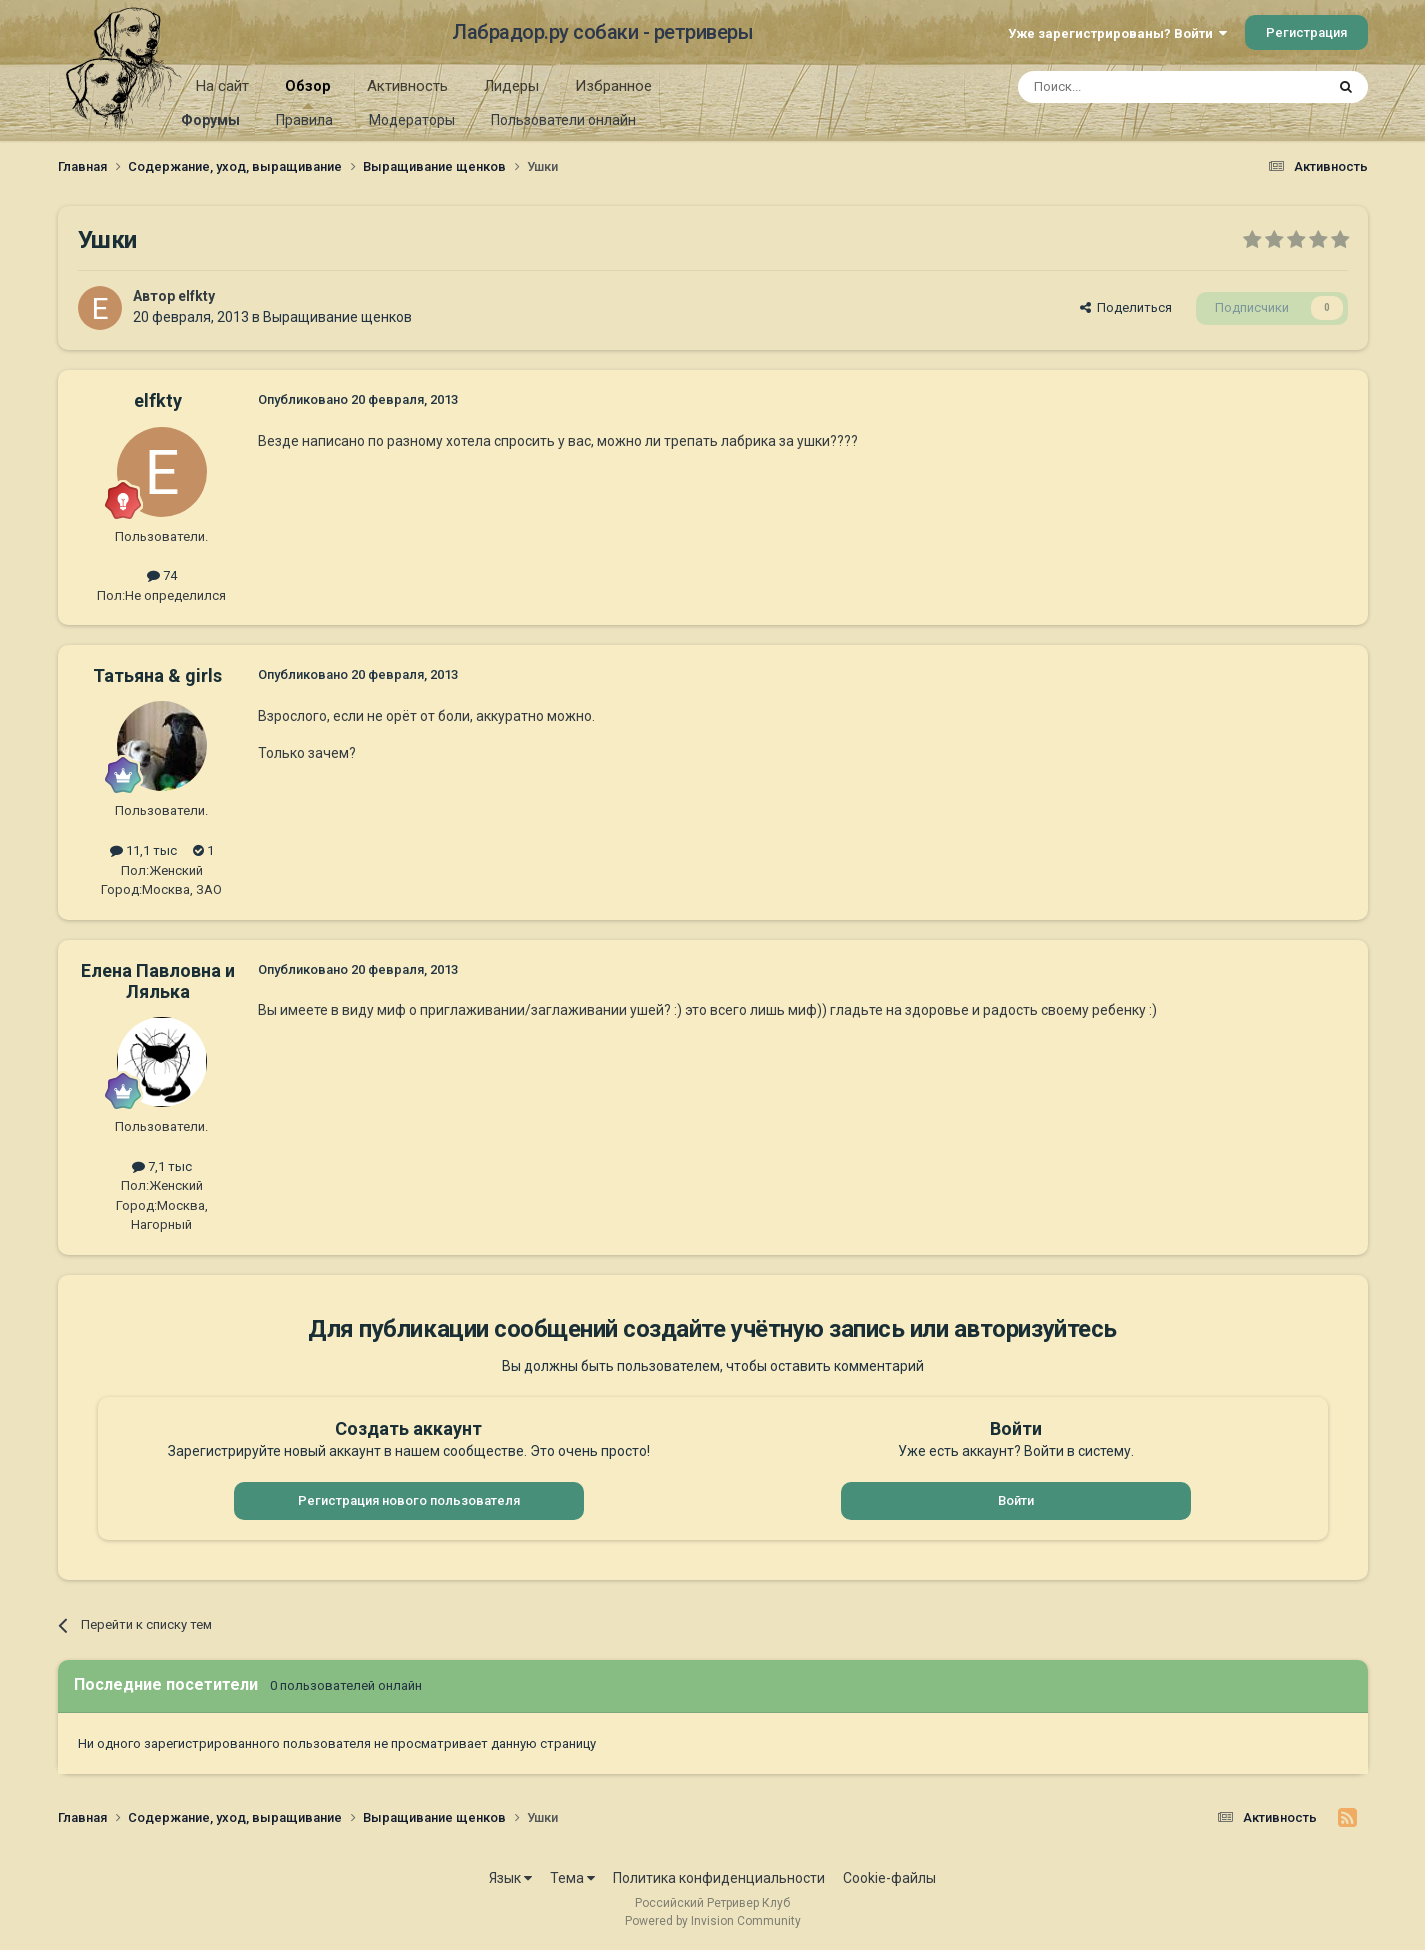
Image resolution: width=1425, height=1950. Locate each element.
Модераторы (412, 120)
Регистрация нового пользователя (409, 1500)
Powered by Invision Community (713, 1921)
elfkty (196, 296)
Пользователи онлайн (563, 120)
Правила (304, 120)
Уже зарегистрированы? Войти (1117, 33)
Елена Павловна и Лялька (158, 981)
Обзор (308, 93)
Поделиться (1126, 307)
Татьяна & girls (157, 675)
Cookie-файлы (889, 1878)
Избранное (613, 86)
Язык (510, 1878)
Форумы (210, 120)
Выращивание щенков (337, 317)
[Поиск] (1125, 87)
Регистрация (1306, 32)
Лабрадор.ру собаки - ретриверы (602, 32)
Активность (407, 86)
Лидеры (511, 86)
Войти (1016, 1500)
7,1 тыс (162, 1166)
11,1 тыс (143, 850)
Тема (572, 1878)
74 (162, 575)
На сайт (222, 86)
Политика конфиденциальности (719, 1878)
